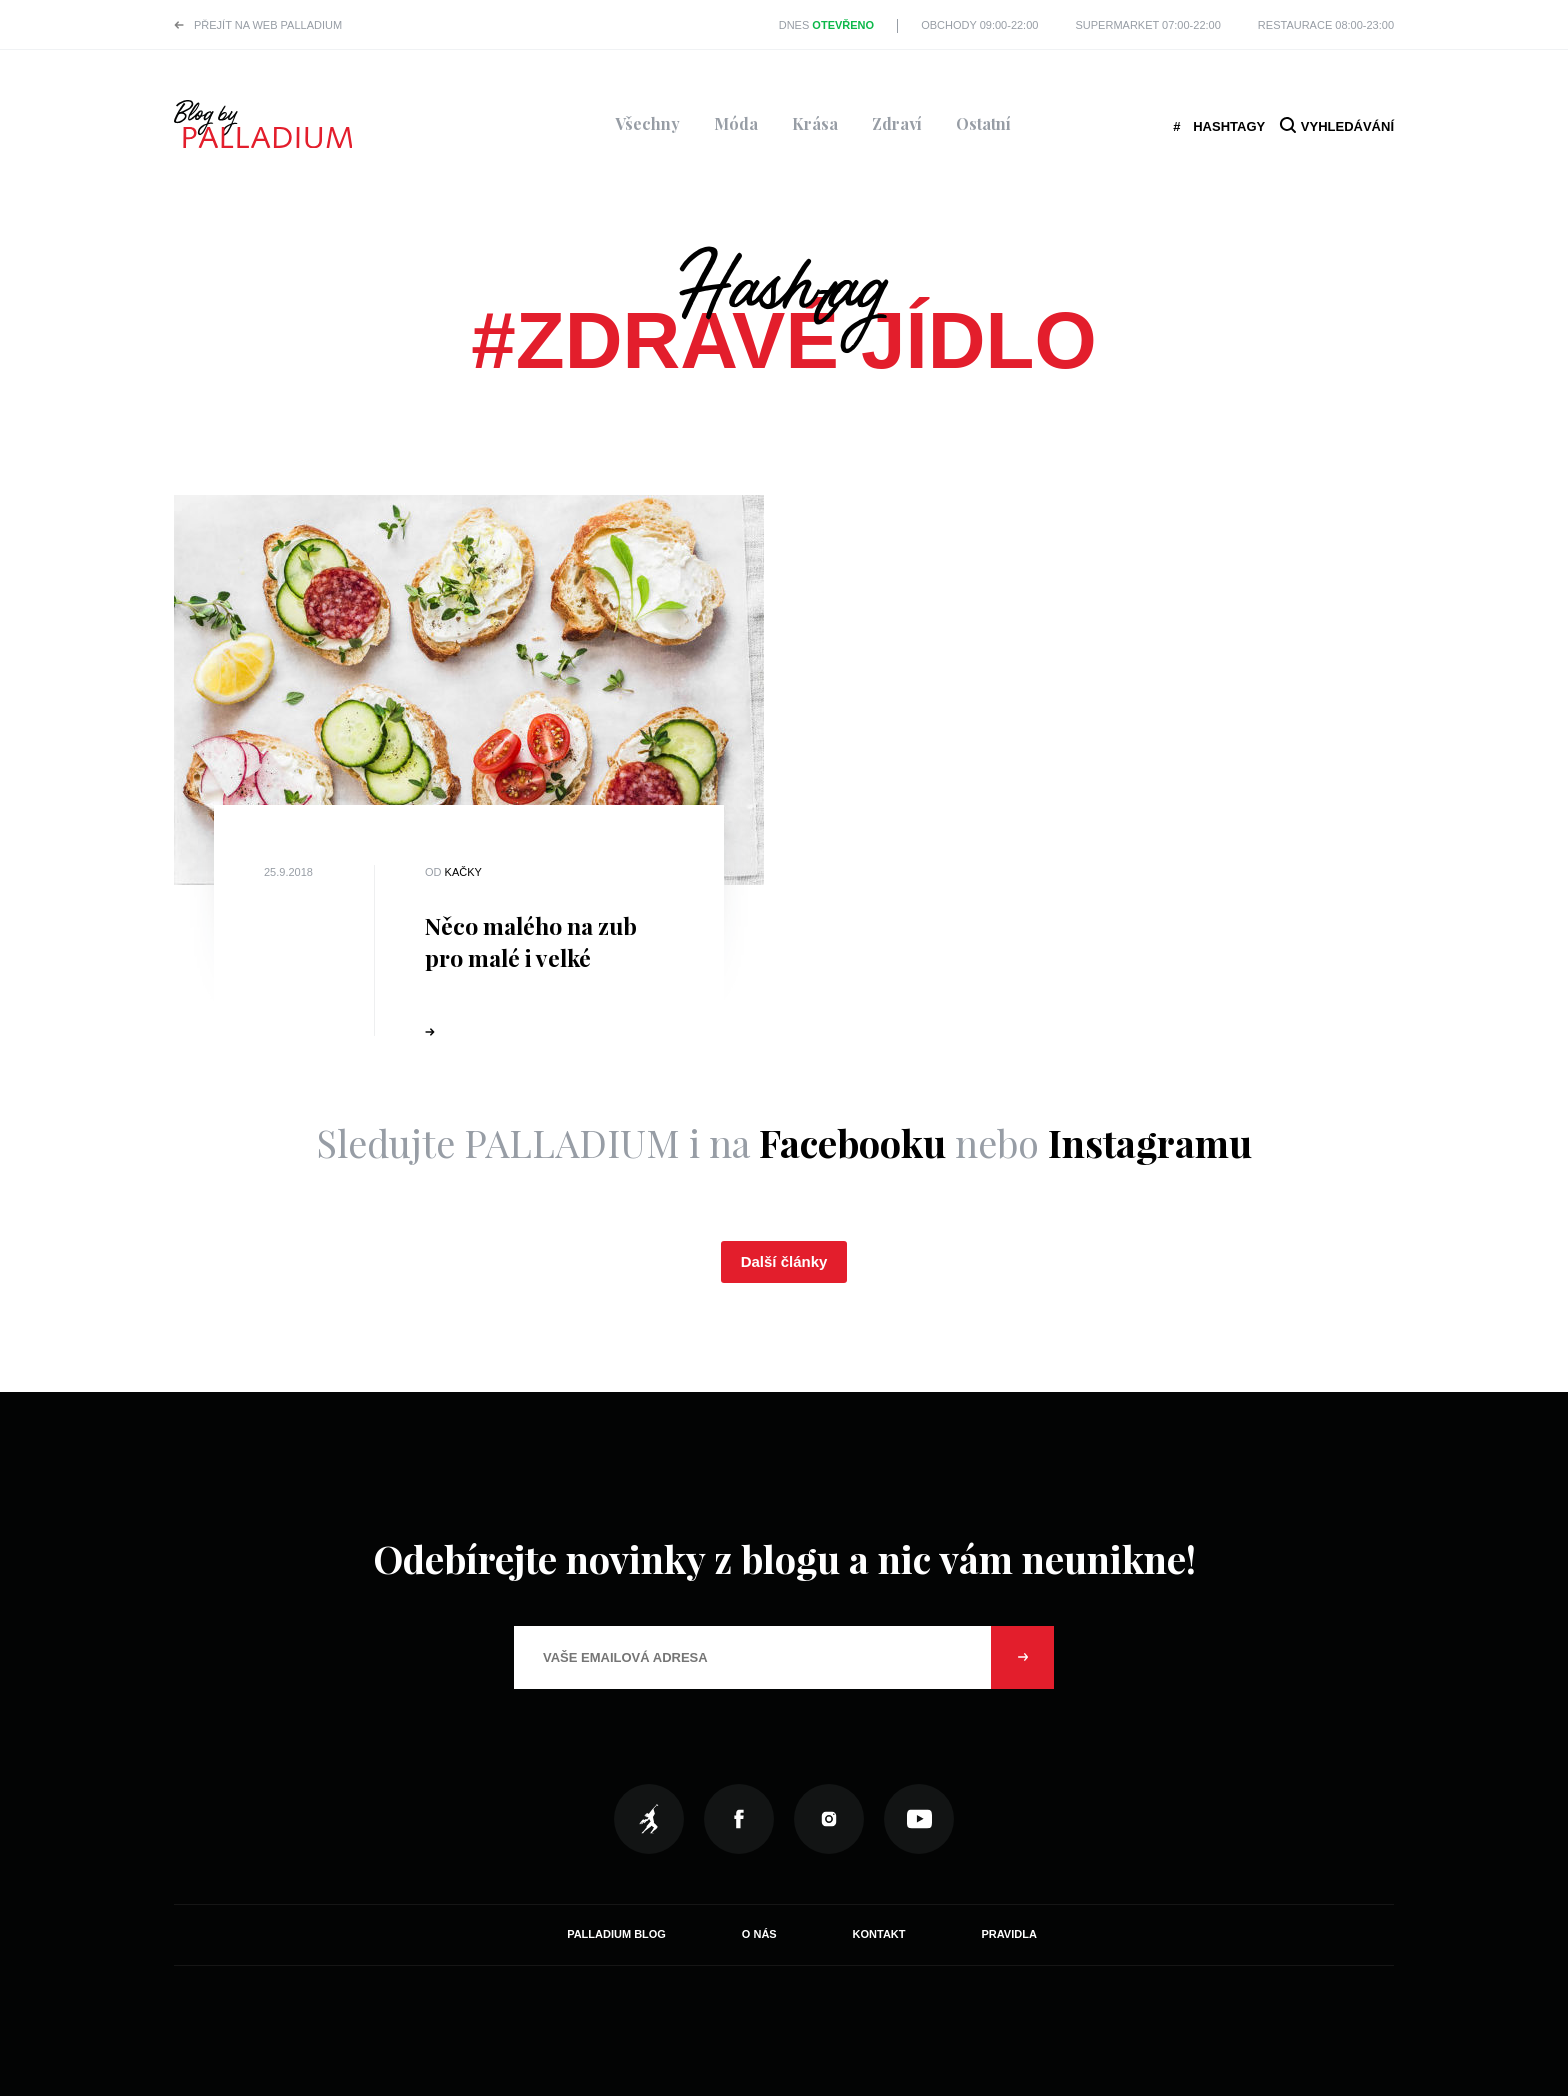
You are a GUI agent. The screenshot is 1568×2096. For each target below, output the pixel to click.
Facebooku (852, 1142)
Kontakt (879, 1934)
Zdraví (897, 123)
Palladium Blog (616, 1934)
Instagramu (1150, 1142)
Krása (815, 123)
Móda (736, 123)
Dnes (826, 25)
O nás (759, 1934)
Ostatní (983, 123)
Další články (784, 1261)
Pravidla (1008, 1934)
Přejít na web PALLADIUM (268, 25)
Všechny (647, 123)
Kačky (463, 872)
